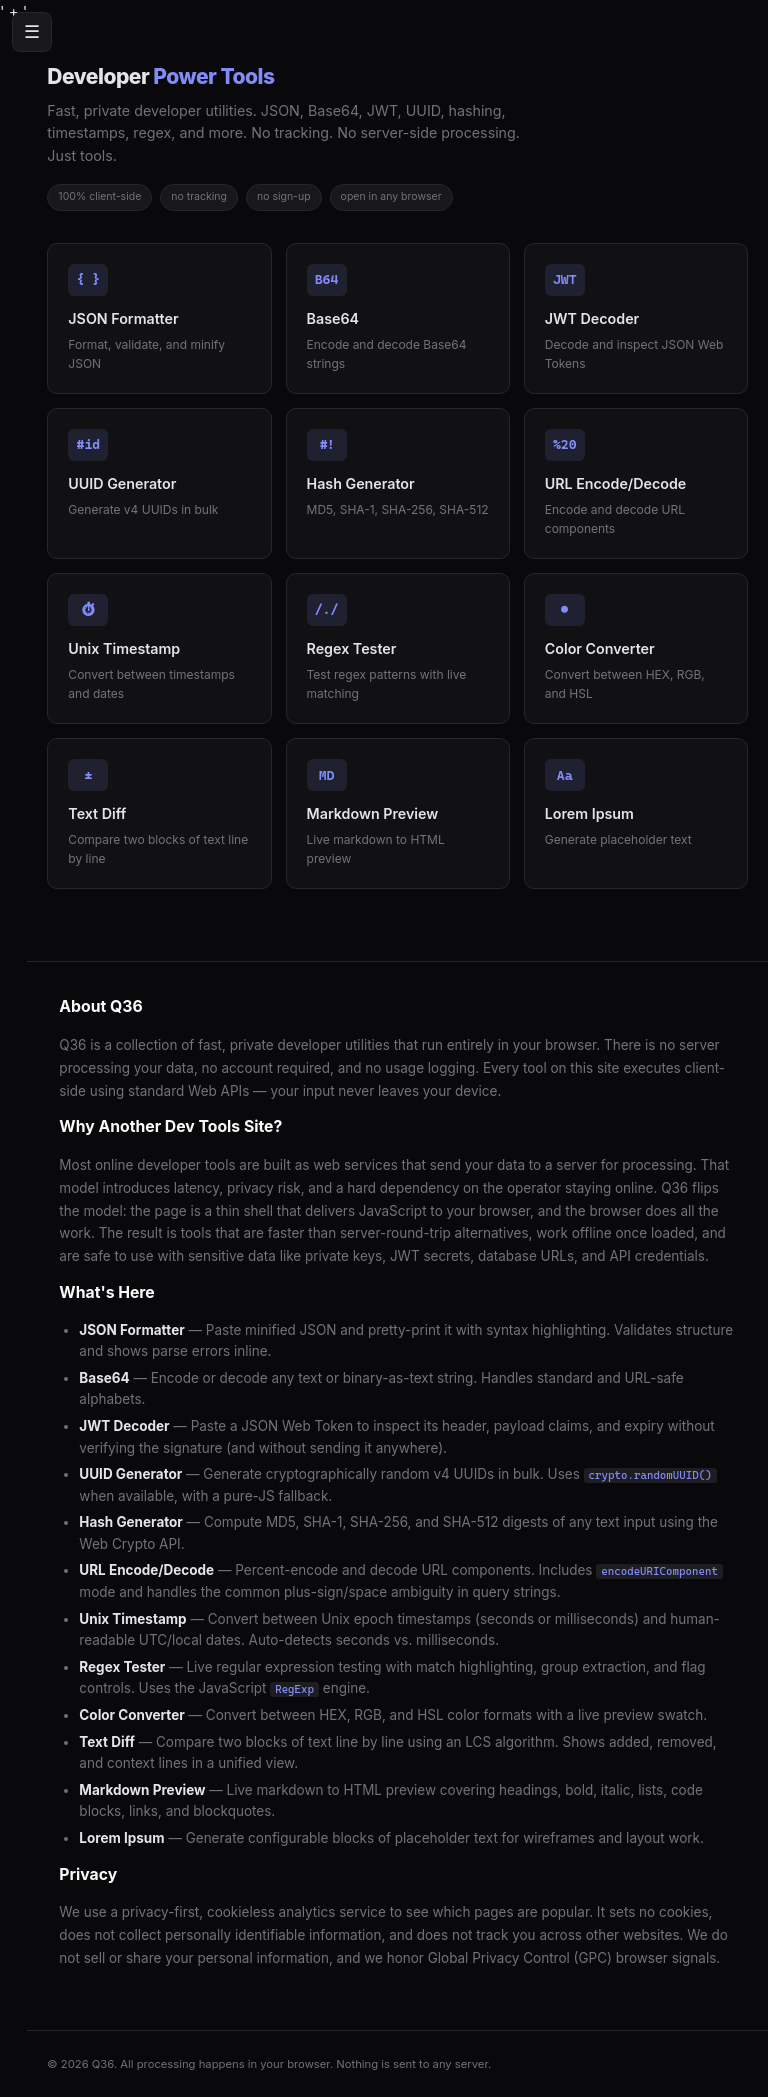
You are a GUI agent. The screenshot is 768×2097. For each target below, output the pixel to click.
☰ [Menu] (32, 32)
